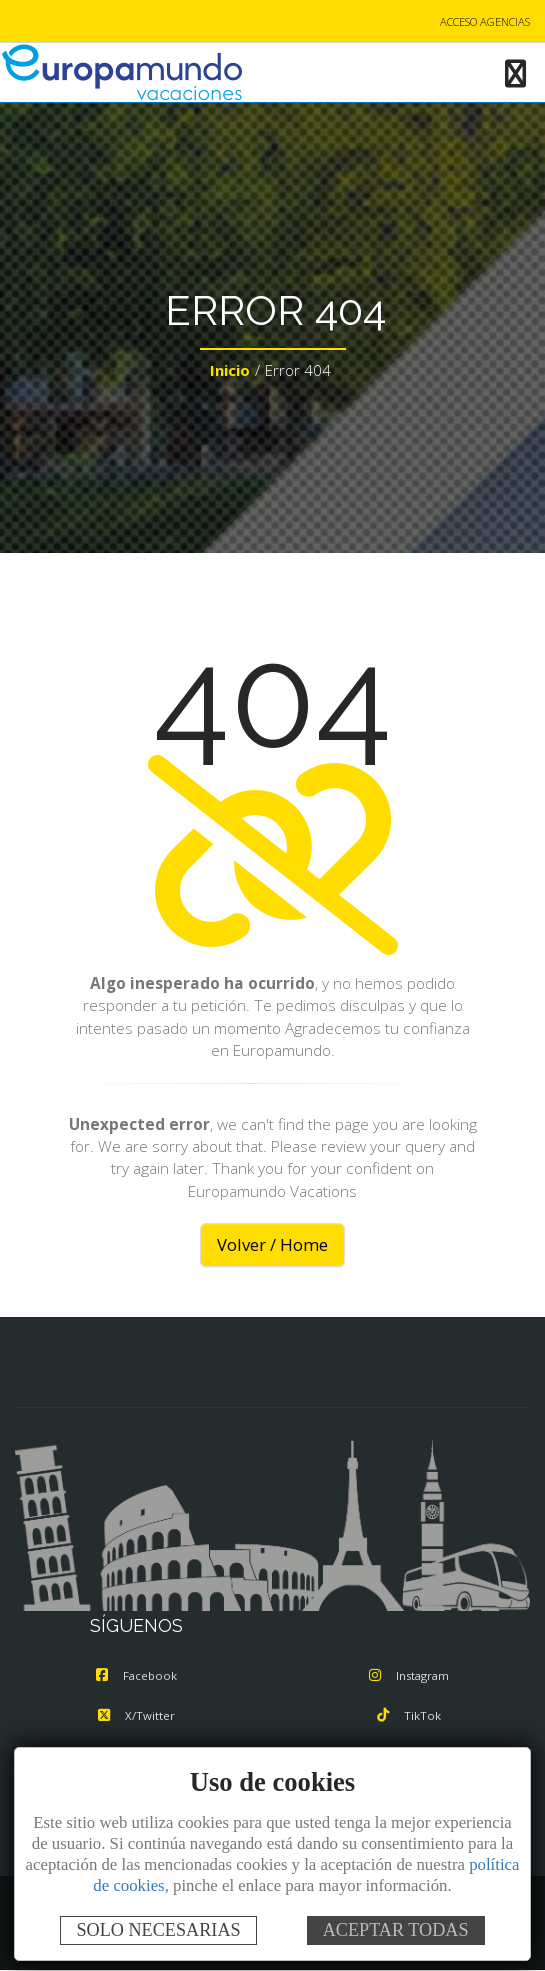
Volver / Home (272, 1244)
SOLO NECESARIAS (158, 1930)
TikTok (409, 1715)
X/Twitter (136, 1715)
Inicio (230, 370)
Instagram (409, 1675)
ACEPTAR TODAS (396, 1930)
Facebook (136, 1675)
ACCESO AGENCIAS (485, 21)
